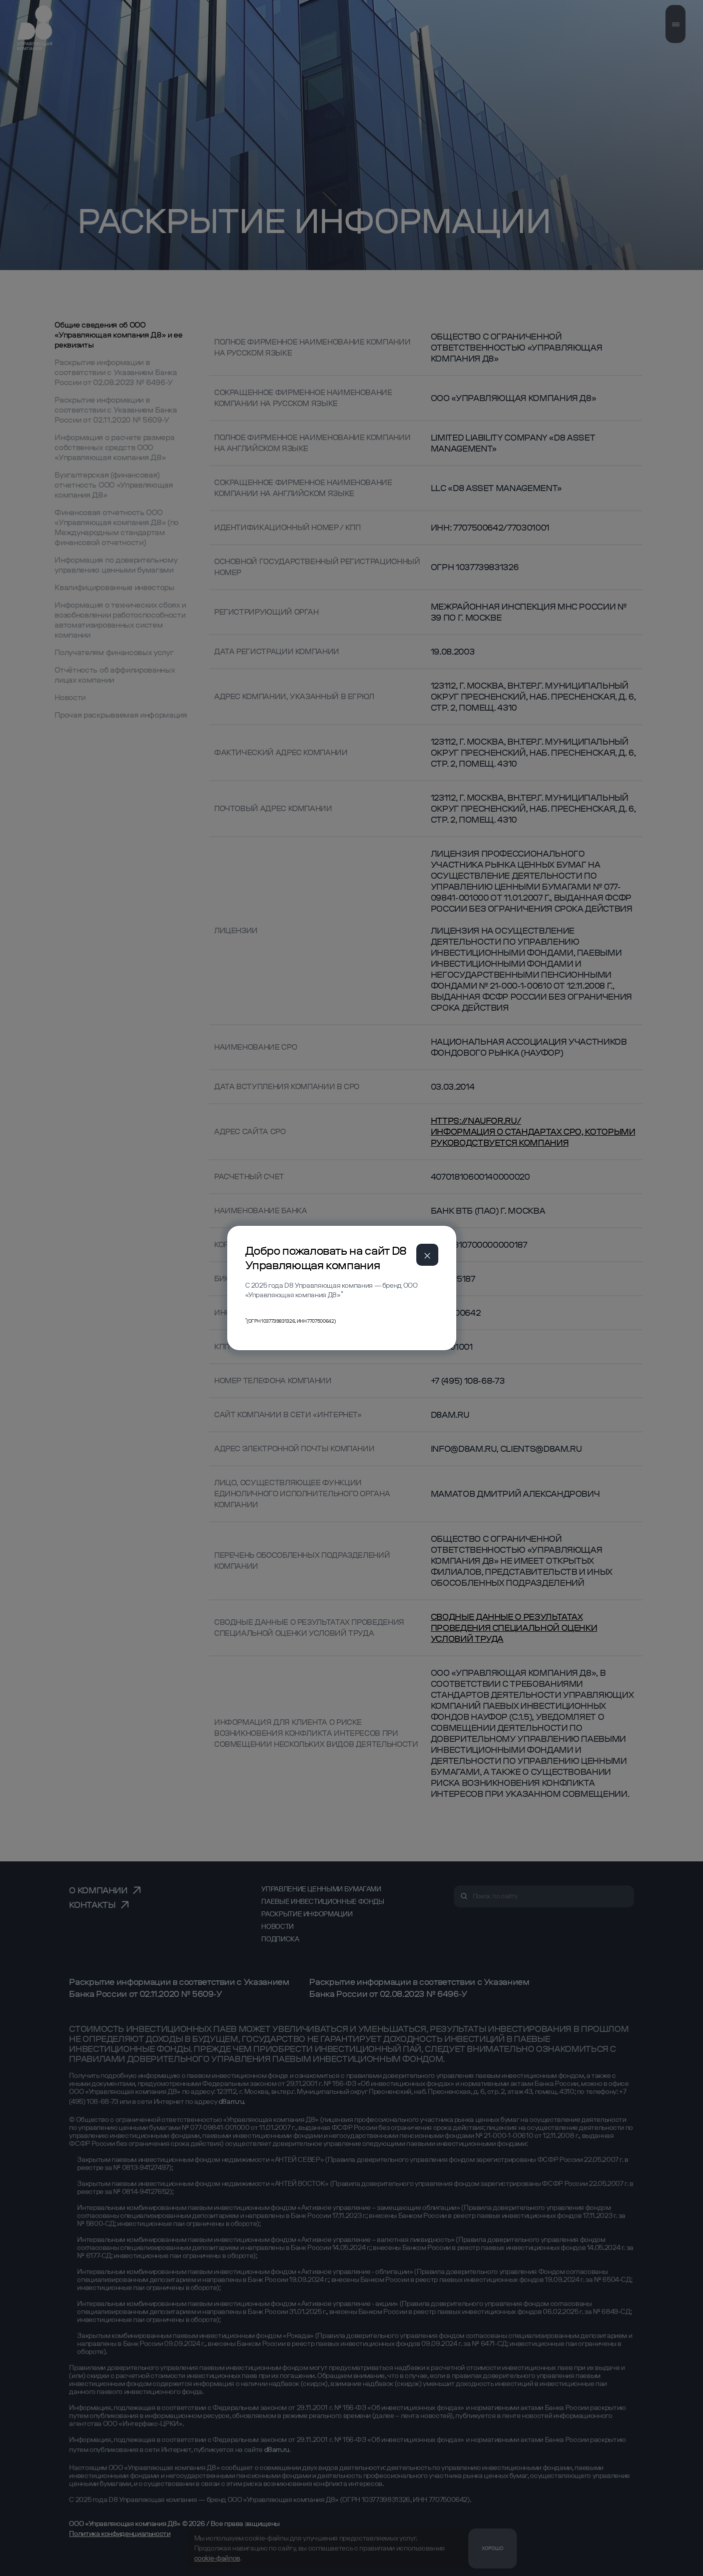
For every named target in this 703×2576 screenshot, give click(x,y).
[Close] (427, 1255)
